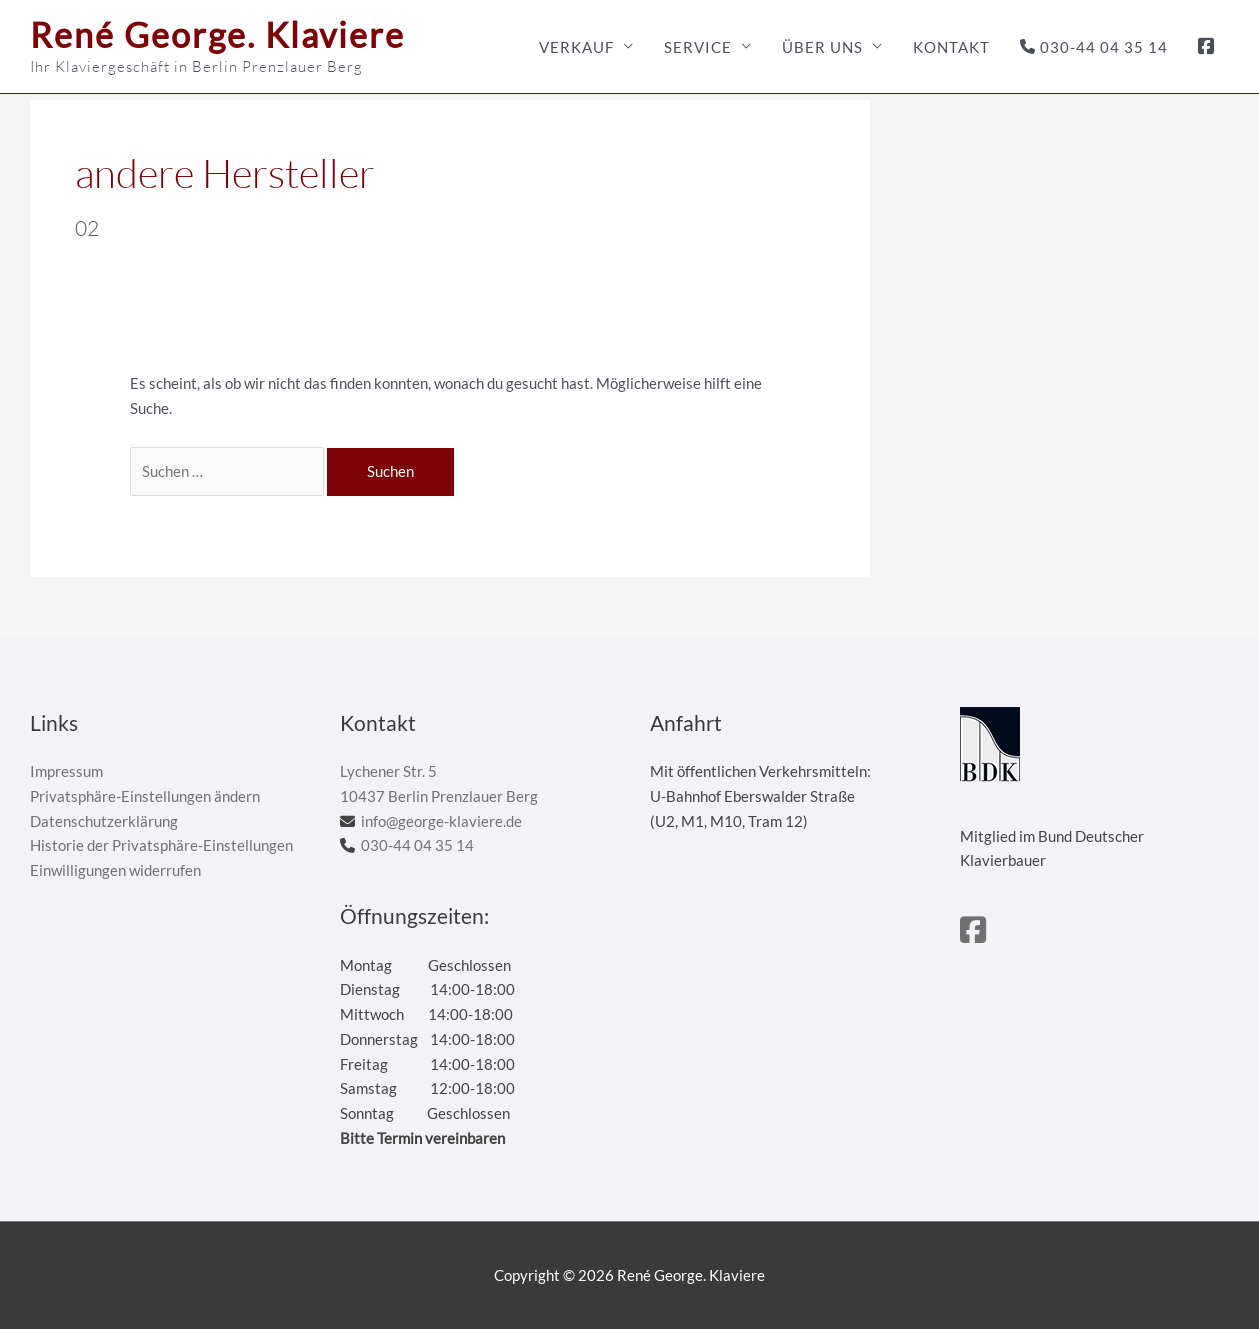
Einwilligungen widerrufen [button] (115, 870)
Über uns (822, 47)
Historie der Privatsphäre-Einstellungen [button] (161, 845)
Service (698, 47)
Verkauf (576, 47)
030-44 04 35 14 (1094, 47)
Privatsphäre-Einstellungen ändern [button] (145, 796)
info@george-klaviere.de (441, 821)
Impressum (66, 771)
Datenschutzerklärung (104, 821)
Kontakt (951, 47)
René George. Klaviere (217, 34)
